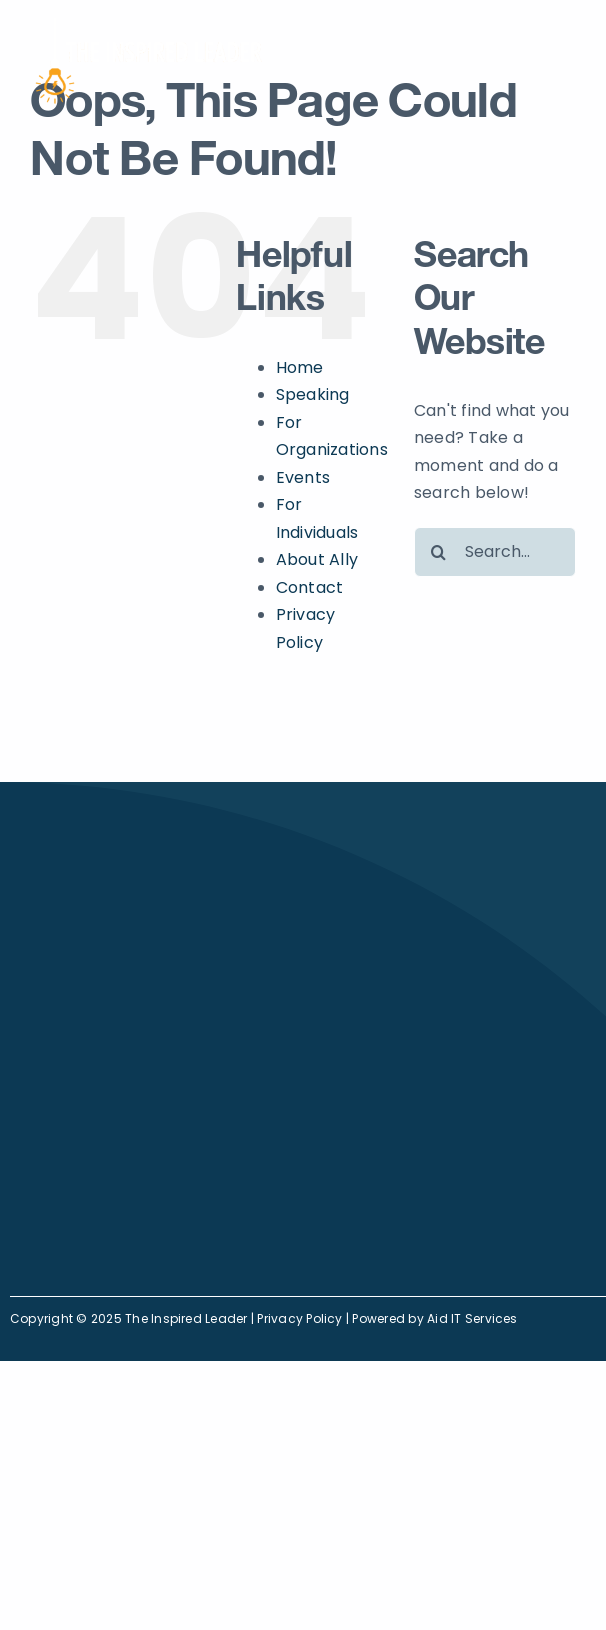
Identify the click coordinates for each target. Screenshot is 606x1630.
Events (303, 477)
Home (300, 367)
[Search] (439, 552)
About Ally (317, 559)
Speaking (313, 394)
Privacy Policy (299, 1318)
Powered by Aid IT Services (434, 1318)
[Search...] (495, 552)
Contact (310, 587)
